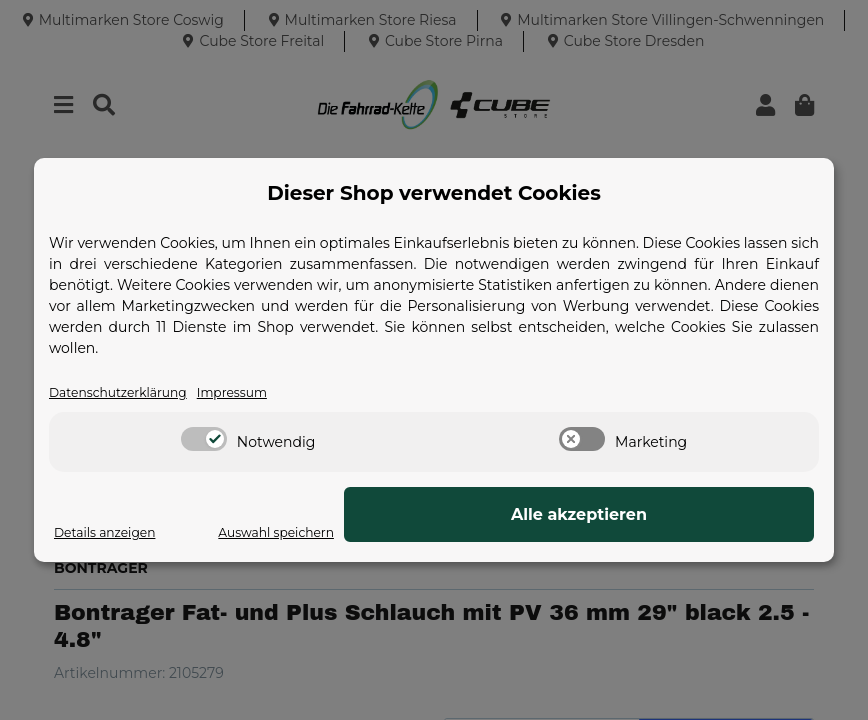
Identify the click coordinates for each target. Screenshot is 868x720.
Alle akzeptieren (714, 515)
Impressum (257, 393)
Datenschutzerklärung (128, 393)
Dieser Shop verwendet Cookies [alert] (434, 192)
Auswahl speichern (538, 533)
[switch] (204, 441)
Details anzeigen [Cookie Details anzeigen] (112, 533)
